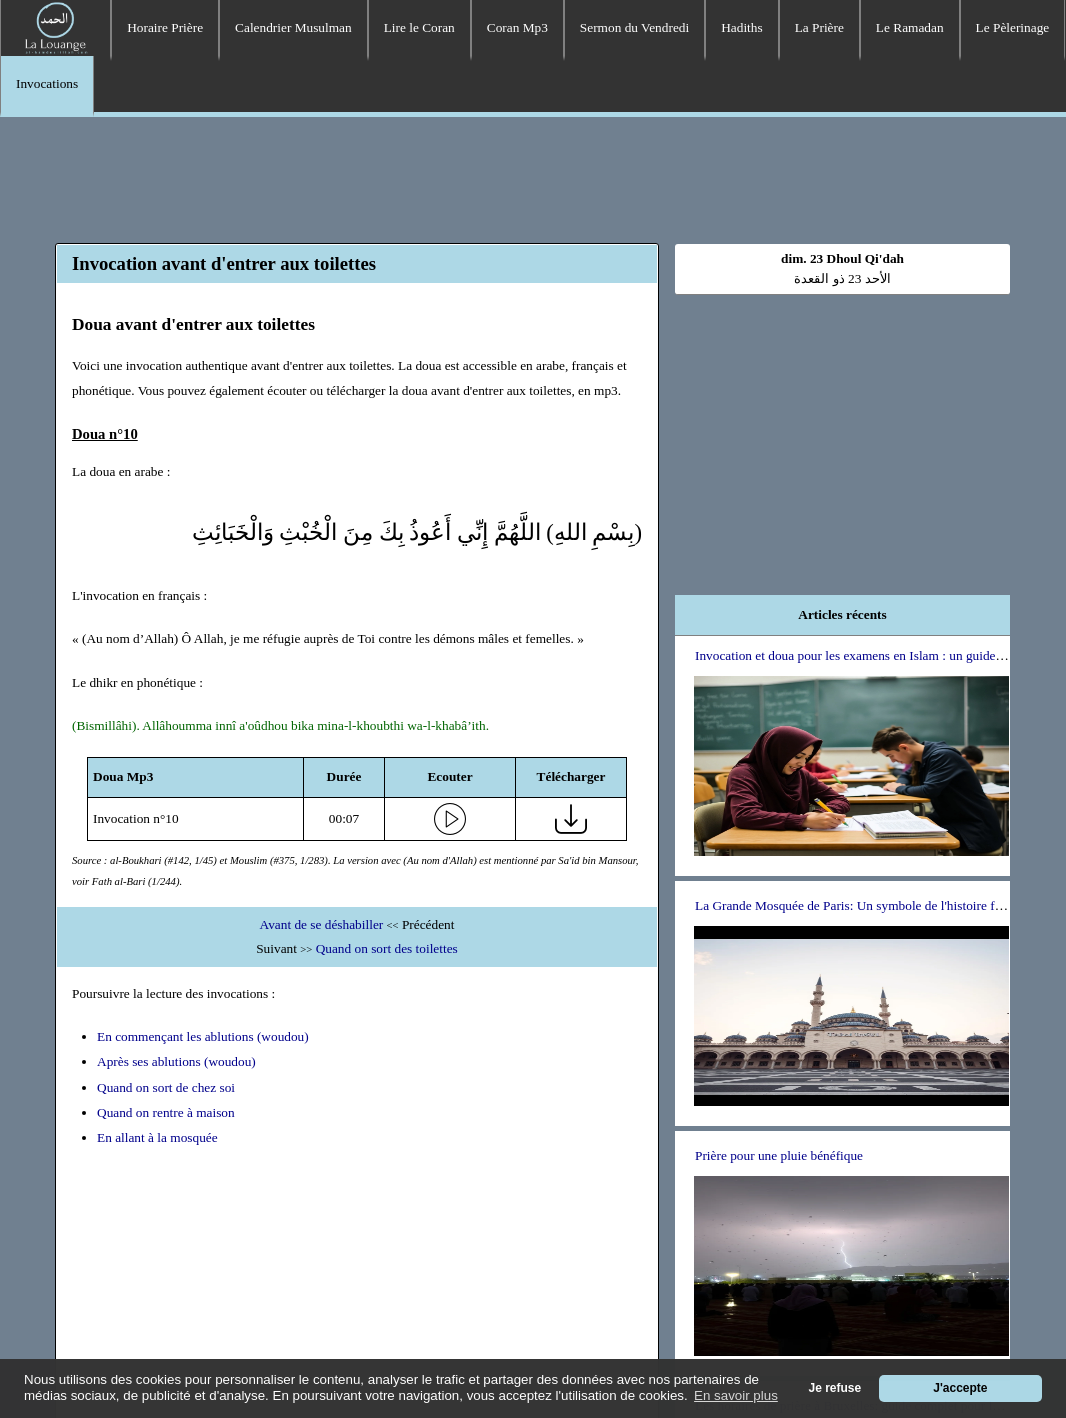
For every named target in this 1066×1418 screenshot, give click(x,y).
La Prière (819, 27)
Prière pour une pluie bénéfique (779, 1155)
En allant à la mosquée (157, 1137)
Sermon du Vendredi (634, 27)
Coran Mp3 (517, 27)
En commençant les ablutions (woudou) (203, 1036)
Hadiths (741, 27)
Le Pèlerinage (1013, 27)
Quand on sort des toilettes (387, 948)
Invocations (47, 83)
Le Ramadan (910, 27)
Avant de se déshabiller (322, 924)
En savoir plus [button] (736, 1395)
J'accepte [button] (960, 1388)
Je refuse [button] (835, 1388)
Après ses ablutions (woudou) (176, 1061)
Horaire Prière (165, 27)
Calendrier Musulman (293, 27)
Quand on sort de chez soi (166, 1087)
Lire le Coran (419, 27)
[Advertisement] (533, 177)
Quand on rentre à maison (166, 1112)
